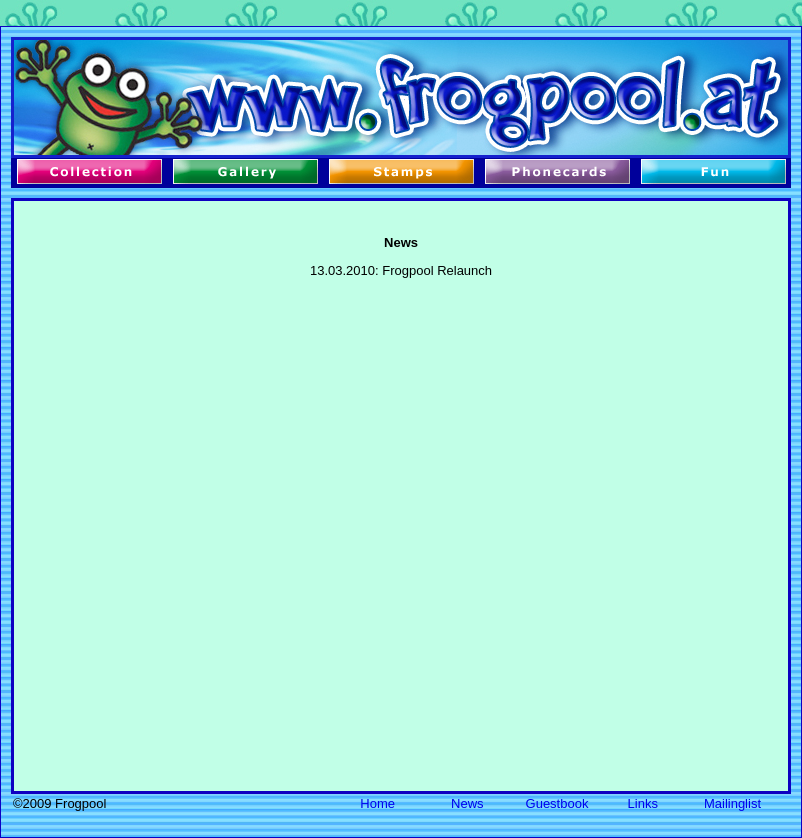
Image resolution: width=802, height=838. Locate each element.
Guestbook (557, 803)
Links (643, 803)
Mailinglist (732, 803)
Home (377, 803)
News (467, 803)
